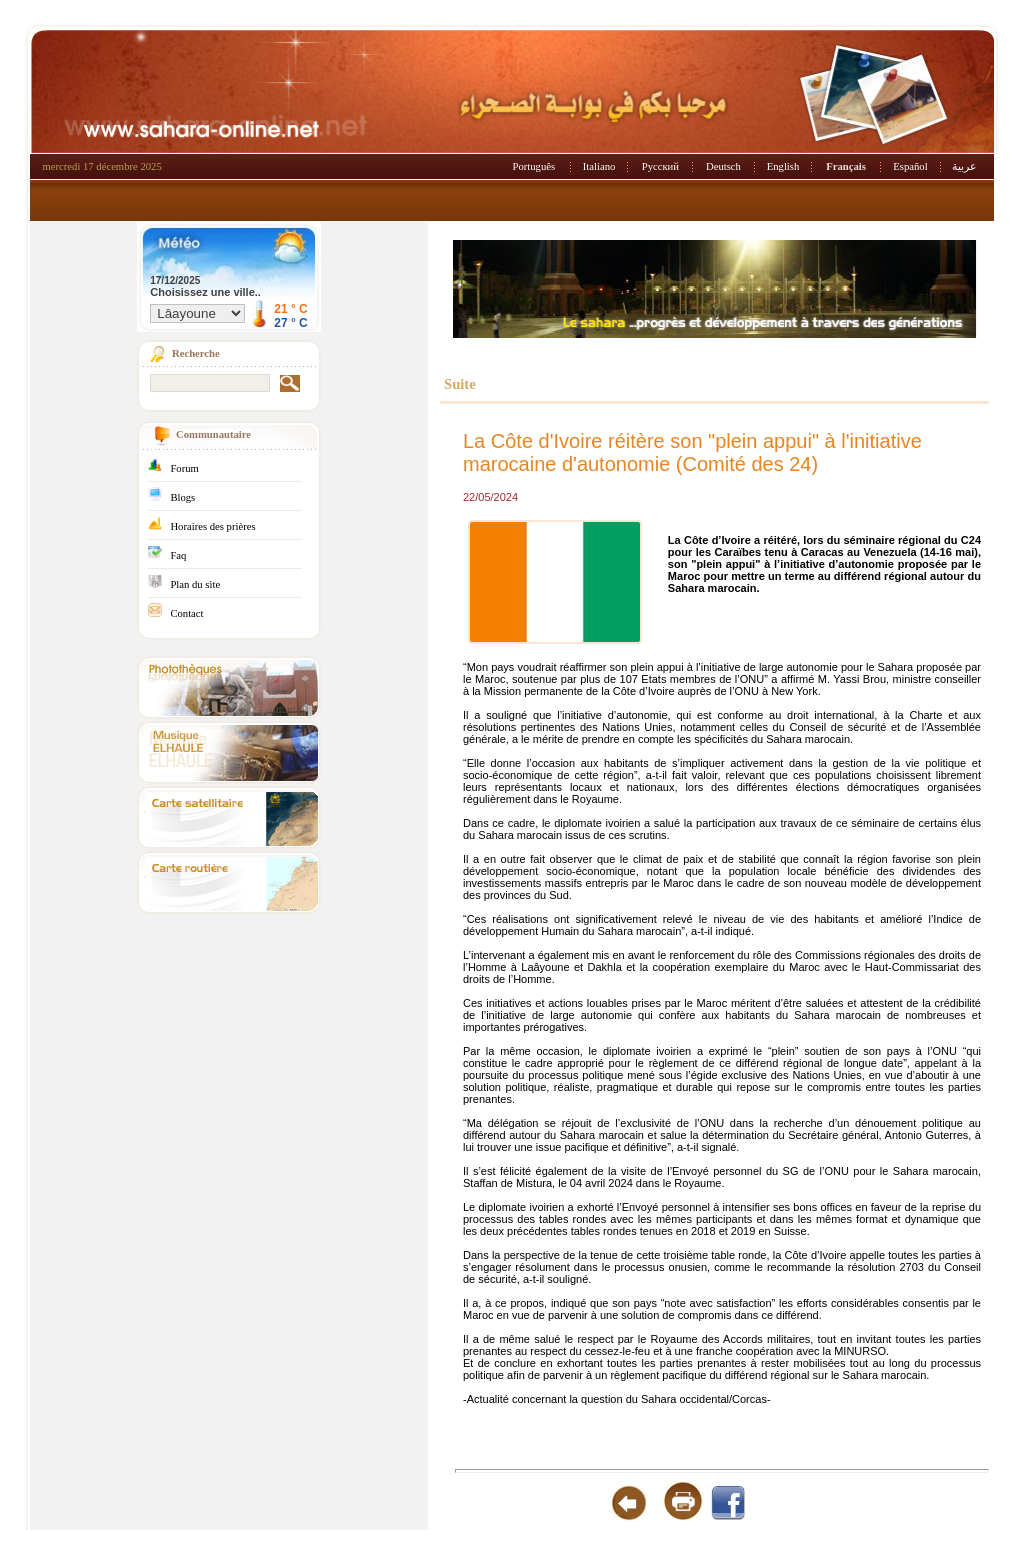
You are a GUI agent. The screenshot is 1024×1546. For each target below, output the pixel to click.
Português (534, 166)
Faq (178, 555)
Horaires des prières (212, 526)
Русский (660, 166)
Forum (184, 468)
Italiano (599, 166)
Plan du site (195, 584)
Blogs (182, 497)
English (783, 166)
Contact (186, 613)
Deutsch (723, 166)
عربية (964, 166)
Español (910, 166)
